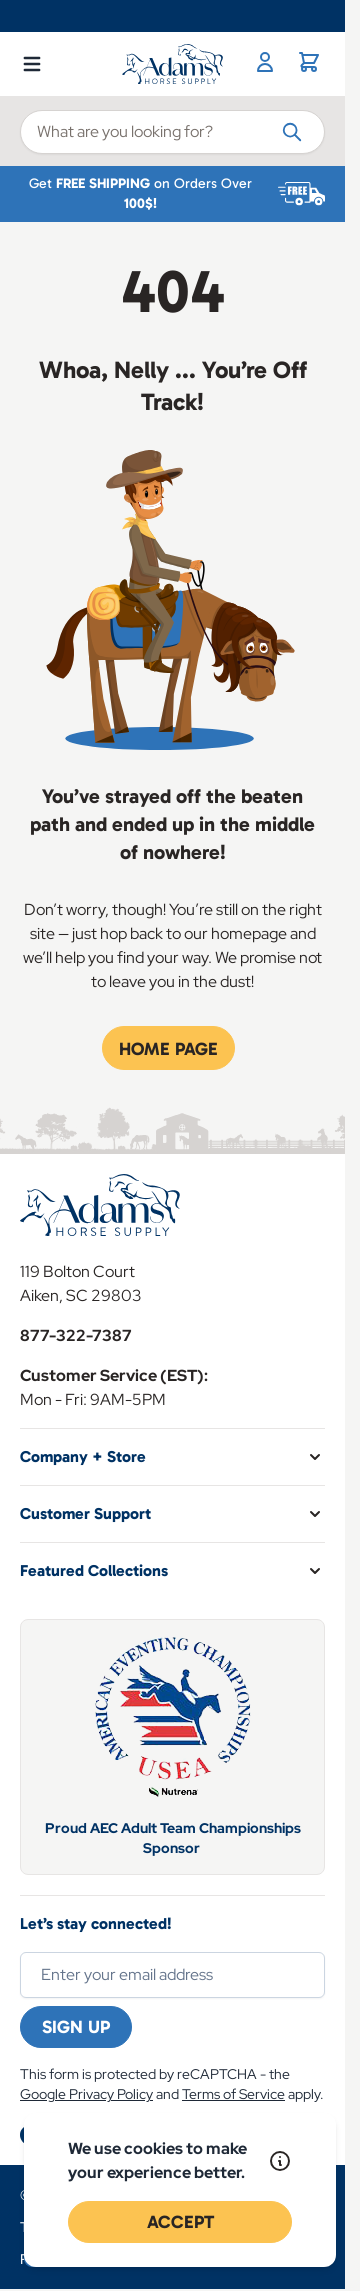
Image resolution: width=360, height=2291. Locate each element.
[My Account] (265, 62)
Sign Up (76, 2027)
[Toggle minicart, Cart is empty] (309, 62)
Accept (180, 2222)
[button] (172, 1457)
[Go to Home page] (173, 64)
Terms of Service (233, 2094)
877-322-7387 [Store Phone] (76, 1335)
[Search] (292, 131)
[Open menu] (32, 60)
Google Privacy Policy (86, 2094)
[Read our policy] (280, 2161)
